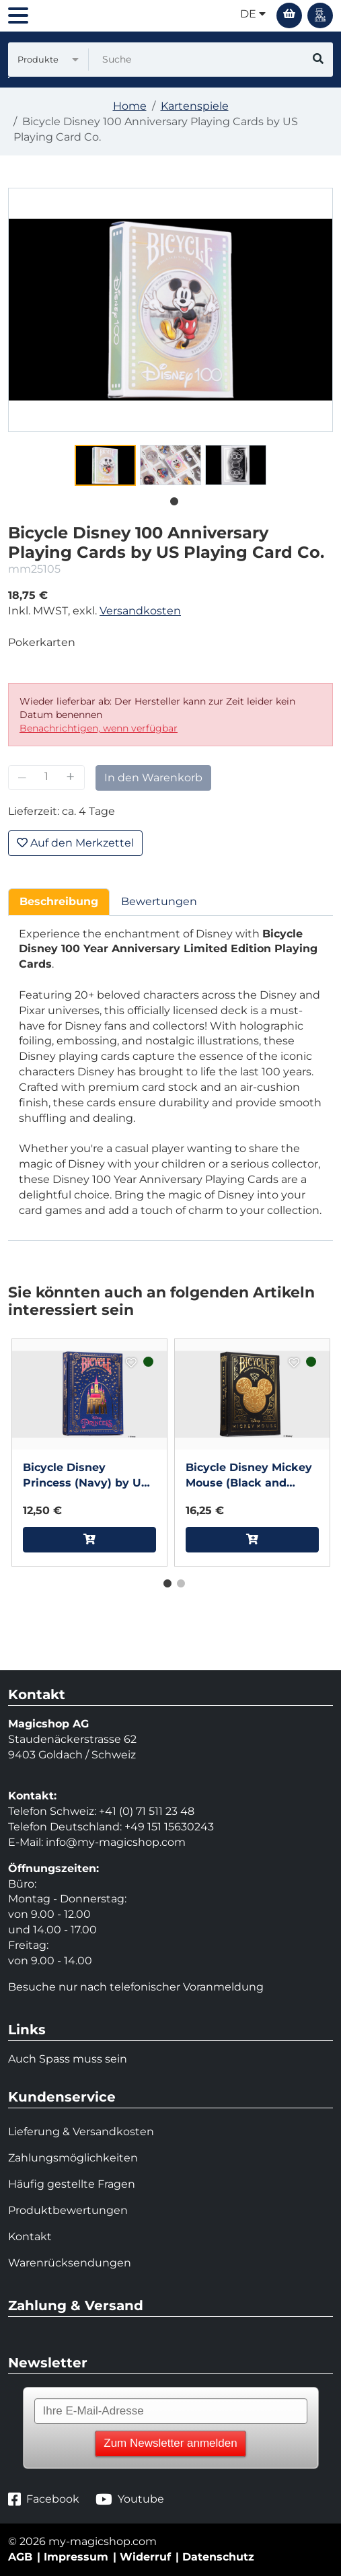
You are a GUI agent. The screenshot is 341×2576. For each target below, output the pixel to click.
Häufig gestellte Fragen (71, 2184)
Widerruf (145, 2556)
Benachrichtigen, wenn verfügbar (99, 728)
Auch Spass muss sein (67, 2058)
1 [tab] (170, 498)
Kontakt (30, 2236)
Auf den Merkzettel (75, 842)
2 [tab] (177, 1580)
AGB (20, 2556)
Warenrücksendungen (69, 2262)
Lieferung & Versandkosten (81, 2131)
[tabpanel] (105, 465)
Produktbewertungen (68, 2210)
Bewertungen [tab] (159, 901)
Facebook (43, 2500)
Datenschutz (218, 2556)
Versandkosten (140, 610)
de (253, 13)
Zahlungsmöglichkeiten (73, 2157)
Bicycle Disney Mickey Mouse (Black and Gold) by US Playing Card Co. (249, 1476)
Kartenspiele (195, 106)
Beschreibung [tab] (59, 901)
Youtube (130, 2500)
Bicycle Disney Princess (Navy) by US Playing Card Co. (85, 1476)
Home (130, 106)
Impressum (76, 2556)
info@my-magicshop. (103, 1842)
